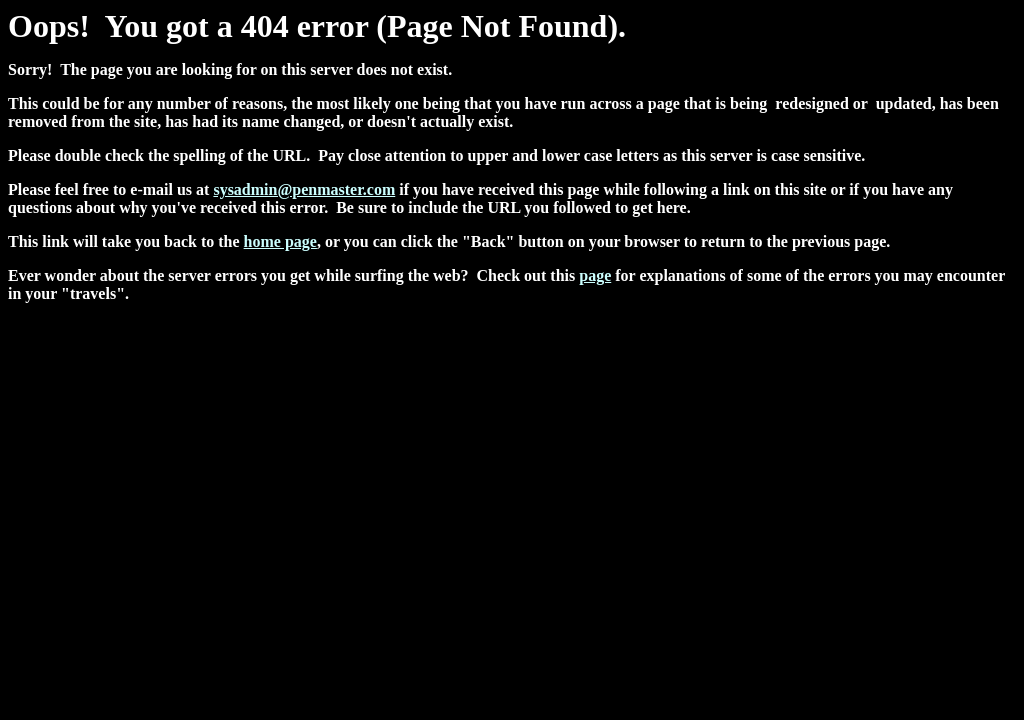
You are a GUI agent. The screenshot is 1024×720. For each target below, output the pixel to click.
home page (280, 241)
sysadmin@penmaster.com (304, 189)
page (595, 275)
